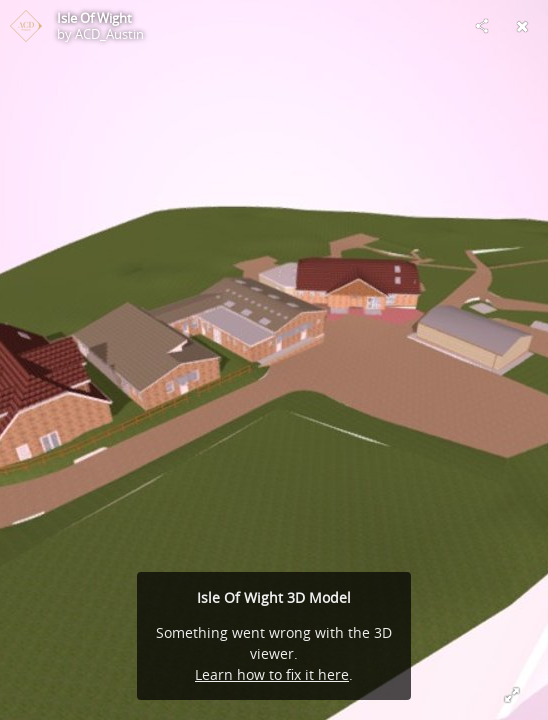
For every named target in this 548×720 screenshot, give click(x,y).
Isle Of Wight (94, 18)
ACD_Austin (109, 34)
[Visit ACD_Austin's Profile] (26, 26)
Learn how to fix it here (272, 674)
